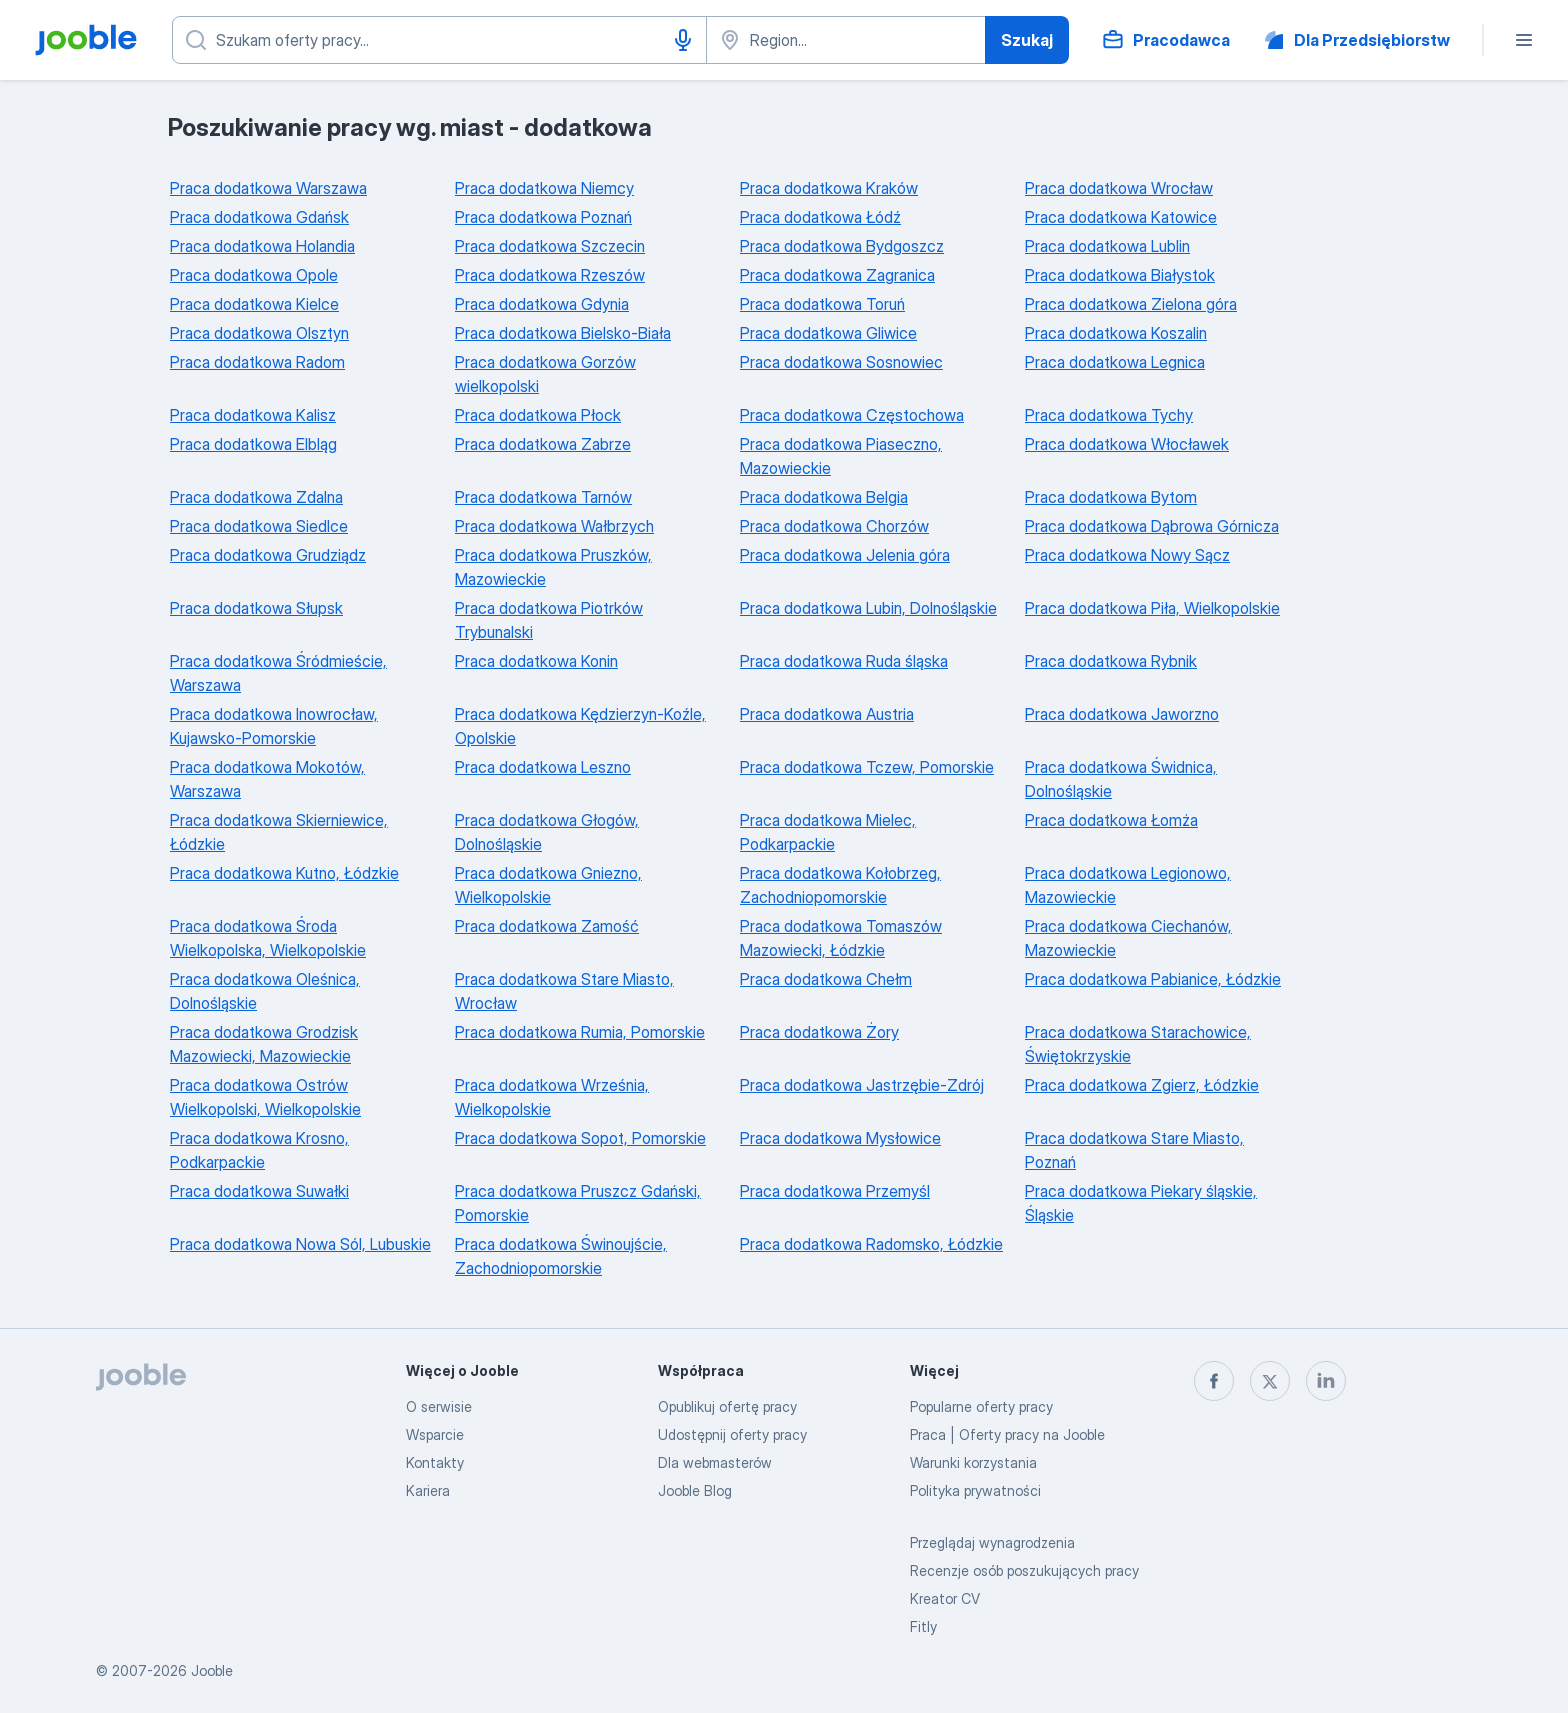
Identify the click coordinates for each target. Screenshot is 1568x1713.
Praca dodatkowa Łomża (1111, 820)
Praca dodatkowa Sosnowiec (841, 362)
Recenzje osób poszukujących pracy (1024, 1570)
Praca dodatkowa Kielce (254, 304)
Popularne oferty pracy (981, 1406)
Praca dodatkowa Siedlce (259, 526)
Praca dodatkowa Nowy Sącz (1127, 555)
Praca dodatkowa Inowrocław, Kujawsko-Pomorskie (274, 726)
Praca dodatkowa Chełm (826, 979)
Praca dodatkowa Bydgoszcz (842, 246)
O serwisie (439, 1406)
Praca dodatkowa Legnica (1115, 362)
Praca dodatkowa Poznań (543, 217)
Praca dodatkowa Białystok (1120, 275)
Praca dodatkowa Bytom (1111, 497)
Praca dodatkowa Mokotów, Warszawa (267, 779)
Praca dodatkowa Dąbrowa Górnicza (1152, 526)
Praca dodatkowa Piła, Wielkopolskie (1152, 608)
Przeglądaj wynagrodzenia (992, 1542)
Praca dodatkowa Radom (257, 362)
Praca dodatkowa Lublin (1107, 246)
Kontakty (435, 1462)
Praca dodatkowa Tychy (1109, 415)
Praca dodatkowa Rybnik (1111, 661)
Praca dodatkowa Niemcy (544, 188)
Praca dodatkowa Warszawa (268, 188)
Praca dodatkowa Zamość (547, 926)
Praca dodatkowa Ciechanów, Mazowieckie (1128, 938)
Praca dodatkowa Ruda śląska (844, 661)
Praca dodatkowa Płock (538, 415)
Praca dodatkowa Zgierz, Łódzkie (1142, 1085)
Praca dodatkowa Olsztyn (259, 333)
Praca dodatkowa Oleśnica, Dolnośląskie (265, 991)
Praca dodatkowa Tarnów (543, 497)
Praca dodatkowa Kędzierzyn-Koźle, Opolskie (580, 726)
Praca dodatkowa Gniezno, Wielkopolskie (548, 885)
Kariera (428, 1490)
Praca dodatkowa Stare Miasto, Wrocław (564, 991)
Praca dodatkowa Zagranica (837, 275)
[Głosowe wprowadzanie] (683, 40)
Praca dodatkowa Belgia (824, 497)
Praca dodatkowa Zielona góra (1131, 304)
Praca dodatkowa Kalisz (253, 415)
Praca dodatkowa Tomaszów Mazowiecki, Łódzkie (841, 938)
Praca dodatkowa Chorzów (834, 526)
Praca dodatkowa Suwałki (259, 1191)
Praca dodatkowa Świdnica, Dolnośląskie (1121, 779)
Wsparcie (435, 1434)
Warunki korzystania (973, 1462)
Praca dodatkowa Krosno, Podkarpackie (259, 1150)
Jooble (212, 1670)
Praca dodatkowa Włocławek (1127, 444)
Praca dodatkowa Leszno (543, 767)
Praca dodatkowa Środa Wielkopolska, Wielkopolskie (268, 938)
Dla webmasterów (715, 1462)
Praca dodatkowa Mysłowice (840, 1138)
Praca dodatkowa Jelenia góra (845, 555)
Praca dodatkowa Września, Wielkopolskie (552, 1097)
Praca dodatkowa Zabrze (543, 444)
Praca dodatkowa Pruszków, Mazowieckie (553, 567)
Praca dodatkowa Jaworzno (1122, 714)
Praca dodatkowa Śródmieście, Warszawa (278, 673)
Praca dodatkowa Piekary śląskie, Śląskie (1141, 1203)
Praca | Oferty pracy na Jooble (1007, 1434)
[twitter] (1270, 1381)
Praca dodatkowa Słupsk (256, 608)
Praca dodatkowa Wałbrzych (554, 526)
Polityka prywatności (975, 1490)
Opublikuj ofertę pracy (727, 1406)
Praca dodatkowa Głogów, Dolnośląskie (547, 832)
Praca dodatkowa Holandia (262, 246)
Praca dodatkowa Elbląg (253, 444)
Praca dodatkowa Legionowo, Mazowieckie (1128, 885)
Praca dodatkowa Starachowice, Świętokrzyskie (1138, 1044)
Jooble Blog (695, 1490)
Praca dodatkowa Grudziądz (268, 555)
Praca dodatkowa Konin (536, 661)
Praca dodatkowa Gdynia (542, 304)
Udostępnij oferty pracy (732, 1434)
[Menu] (1524, 40)
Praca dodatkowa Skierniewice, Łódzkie (279, 832)
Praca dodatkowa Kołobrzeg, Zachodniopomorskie (840, 885)
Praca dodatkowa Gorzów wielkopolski (545, 374)
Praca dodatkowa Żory (819, 1032)
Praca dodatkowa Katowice (1121, 217)
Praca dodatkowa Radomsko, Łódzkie (871, 1244)
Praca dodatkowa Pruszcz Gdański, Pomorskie (578, 1203)
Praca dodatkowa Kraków (829, 188)
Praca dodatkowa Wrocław (1119, 188)
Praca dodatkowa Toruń (822, 304)
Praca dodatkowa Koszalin (1116, 333)
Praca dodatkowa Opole (254, 275)
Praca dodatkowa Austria (827, 714)
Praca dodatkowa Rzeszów (550, 275)
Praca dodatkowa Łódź (820, 217)
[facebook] (1214, 1381)
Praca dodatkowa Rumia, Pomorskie (580, 1032)
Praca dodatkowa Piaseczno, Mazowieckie (841, 456)
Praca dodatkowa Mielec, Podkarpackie (828, 832)
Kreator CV (945, 1598)
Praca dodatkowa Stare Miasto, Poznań (1134, 1150)
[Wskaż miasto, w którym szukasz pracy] (846, 40)
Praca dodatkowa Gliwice (828, 333)
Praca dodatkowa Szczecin (550, 246)
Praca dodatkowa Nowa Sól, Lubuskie (300, 1244)
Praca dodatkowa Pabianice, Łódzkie (1153, 979)
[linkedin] (1326, 1381)
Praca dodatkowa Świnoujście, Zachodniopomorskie (561, 1256)
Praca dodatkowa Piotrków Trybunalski (549, 620)
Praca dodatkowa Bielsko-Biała (563, 333)
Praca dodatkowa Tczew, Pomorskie (867, 767)
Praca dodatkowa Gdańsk (259, 217)
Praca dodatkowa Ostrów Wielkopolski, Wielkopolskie (265, 1097)
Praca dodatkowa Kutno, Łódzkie (284, 873)
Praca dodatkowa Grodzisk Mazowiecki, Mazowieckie (264, 1044)
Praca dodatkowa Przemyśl (835, 1191)
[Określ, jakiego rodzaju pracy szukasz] (439, 40)
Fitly (923, 1626)
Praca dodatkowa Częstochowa (852, 415)
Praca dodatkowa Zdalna (256, 497)
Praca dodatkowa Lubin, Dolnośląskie (868, 608)
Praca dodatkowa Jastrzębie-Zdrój (862, 1085)
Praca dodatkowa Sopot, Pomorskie (580, 1138)
